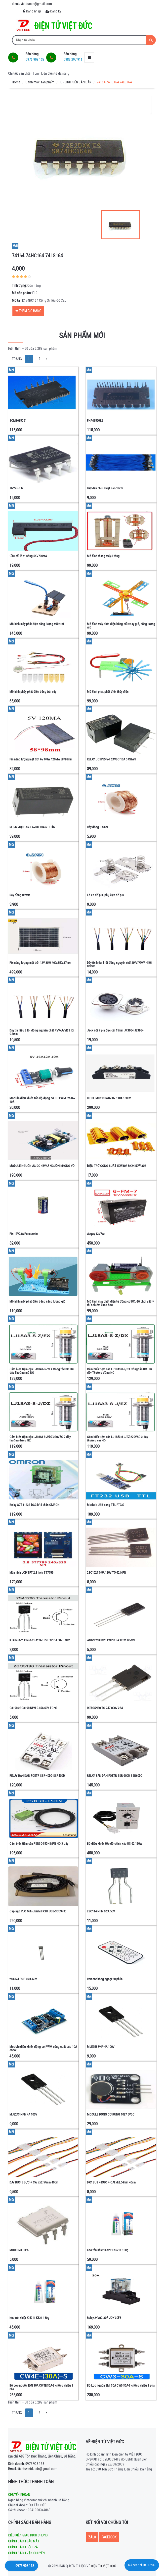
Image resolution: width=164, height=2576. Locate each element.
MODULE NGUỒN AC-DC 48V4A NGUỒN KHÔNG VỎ (42, 1166)
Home (16, 82)
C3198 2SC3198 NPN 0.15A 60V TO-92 (33, 1708)
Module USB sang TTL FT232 (105, 1505)
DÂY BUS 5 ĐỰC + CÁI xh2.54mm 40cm (33, 2182)
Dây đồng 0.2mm (19, 895)
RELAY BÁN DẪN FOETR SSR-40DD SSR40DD (37, 1775)
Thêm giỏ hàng (28, 311)
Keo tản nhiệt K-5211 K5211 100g (107, 2250)
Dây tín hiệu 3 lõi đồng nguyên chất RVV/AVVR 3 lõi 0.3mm (41, 1032)
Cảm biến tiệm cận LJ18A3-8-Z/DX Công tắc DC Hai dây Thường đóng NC (119, 1370)
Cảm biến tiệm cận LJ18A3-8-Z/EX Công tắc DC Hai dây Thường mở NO (41, 1370)
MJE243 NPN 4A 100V (23, 2114)
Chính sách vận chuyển (26, 2553)
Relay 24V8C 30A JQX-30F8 (104, 2318)
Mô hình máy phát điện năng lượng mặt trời (36, 624)
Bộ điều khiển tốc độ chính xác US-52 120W (114, 1843)
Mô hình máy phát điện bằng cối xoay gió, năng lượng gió (121, 625)
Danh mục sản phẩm (40, 82)
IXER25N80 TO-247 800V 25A (105, 1708)
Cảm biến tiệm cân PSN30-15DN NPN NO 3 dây (38, 1843)
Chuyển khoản (19, 2495)
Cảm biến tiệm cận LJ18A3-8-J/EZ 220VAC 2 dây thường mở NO (117, 1438)
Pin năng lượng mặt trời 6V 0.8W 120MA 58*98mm (40, 759)
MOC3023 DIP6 (18, 2250)
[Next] (46, 359)
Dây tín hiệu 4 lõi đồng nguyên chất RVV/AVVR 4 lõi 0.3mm (119, 964)
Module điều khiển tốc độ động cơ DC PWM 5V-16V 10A (42, 1099)
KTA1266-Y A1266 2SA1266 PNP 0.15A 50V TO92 (39, 1640)
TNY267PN (16, 488)
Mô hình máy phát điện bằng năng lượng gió (37, 1301)
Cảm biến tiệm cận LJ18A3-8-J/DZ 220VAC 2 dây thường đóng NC (40, 1438)
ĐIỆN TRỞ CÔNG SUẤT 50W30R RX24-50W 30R (116, 1166)
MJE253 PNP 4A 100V (100, 2047)
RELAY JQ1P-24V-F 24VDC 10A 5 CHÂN (111, 759)
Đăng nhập (32, 11)
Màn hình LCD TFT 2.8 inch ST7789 (31, 1572)
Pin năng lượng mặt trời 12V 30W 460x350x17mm (40, 963)
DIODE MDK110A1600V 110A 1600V (109, 1098)
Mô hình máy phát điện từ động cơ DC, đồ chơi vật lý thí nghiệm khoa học (120, 1303)
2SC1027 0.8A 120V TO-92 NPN (106, 1572)
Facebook (109, 2537)
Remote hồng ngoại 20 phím (105, 1979)
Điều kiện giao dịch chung (28, 2535)
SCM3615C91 (18, 420)
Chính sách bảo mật (23, 2541)
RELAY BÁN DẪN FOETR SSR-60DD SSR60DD (114, 1775)
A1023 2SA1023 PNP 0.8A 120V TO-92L (111, 1640)
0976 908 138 (26, 2464)
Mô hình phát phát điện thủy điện (107, 691)
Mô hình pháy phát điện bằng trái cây (32, 691)
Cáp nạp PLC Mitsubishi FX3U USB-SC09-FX (37, 1911)
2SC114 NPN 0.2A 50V (101, 1911)
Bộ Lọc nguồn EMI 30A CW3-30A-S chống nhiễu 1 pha (121, 2385)
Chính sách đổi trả (23, 2547)
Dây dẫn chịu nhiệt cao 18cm (105, 488)
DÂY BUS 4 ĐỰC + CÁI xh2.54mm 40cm (111, 2182)
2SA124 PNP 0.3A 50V (23, 1979)
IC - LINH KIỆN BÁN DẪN (75, 82)
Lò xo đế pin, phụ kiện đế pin (105, 895)
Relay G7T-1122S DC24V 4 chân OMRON (34, 1505)
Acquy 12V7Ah (96, 1234)
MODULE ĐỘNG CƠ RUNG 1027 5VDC (110, 2114)
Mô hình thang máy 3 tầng (103, 556)
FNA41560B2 (95, 420)
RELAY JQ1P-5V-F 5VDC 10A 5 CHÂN (32, 827)
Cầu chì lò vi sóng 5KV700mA (28, 556)
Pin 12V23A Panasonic (23, 1234)
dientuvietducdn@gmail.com (32, 2469)
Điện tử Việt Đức (103, 2566)
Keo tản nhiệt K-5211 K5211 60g (29, 2318)
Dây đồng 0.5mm (97, 827)
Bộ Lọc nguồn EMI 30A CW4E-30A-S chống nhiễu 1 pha (41, 2387)
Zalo (92, 2537)
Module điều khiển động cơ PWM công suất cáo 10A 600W (43, 2048)
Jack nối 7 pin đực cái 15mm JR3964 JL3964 (115, 1030)
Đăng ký (53, 11)
